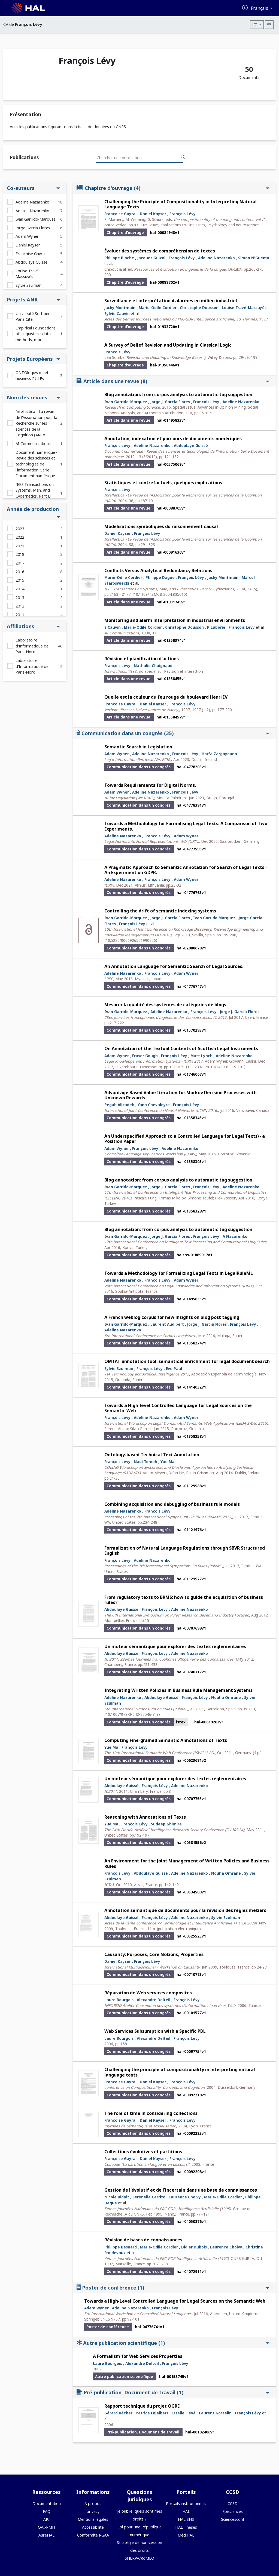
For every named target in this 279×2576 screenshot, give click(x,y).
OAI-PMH (46, 2527)
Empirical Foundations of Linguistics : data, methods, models (36, 333)
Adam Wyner (27, 236)
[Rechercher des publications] (182, 157)
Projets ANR (33, 299)
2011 (20, 614)
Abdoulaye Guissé (31, 262)
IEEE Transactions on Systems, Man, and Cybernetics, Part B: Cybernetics (35, 493)
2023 (20, 528)
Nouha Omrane (226, 1697)
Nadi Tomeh (145, 1461)
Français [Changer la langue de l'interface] (260, 8)
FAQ (46, 2511)
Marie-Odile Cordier (158, 307)
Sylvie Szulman (28, 285)
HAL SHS (186, 2519)
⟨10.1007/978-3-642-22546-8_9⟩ (132, 1714)
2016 (20, 571)
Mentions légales (93, 2519)
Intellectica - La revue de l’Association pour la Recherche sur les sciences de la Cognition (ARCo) (36, 423)
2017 (20, 563)
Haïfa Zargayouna (219, 753)
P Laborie (216, 627)
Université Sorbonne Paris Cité (34, 316)
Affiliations (33, 626)
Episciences (232, 2511)
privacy (93, 2511)
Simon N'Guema (253, 257)
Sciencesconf (232, 2519)
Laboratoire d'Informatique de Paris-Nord (32, 645)
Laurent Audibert (167, 1324)
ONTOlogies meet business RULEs (32, 375)
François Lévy (182, 213)
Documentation (46, 2503)
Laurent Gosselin (215, 2412)
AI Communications (33, 443)
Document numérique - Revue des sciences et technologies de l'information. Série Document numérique (36, 464)
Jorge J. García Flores (170, 401)
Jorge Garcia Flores (33, 227)
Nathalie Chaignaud (153, 665)
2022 (20, 537)
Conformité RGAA (93, 2535)
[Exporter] (257, 24)
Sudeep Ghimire (166, 1824)
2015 (20, 580)
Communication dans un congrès (173, 733)
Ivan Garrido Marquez (214, 917)
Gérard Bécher (118, 2412)
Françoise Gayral (31, 253)
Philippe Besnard (120, 2247)
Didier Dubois (194, 2247)
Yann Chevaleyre (154, 1104)
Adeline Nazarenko (32, 202)
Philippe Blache (119, 257)
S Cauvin (112, 627)
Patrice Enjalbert (152, 2412)
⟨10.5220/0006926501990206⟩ (130, 940)
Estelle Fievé (184, 2412)
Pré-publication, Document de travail (173, 2392)
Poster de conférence (173, 2287)
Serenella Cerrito (148, 2196)
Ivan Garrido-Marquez (36, 219)
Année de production (33, 512)
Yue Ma (167, 1461)
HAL (186, 2511)
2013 (20, 597)
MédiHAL (186, 2535)
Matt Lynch (201, 1055)
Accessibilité (93, 2527)
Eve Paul (174, 1368)
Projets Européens (33, 358)
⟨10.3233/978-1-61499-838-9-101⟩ (215, 1066)
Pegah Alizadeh (119, 1104)
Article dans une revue (173, 381)
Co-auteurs (33, 187)
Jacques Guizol (151, 257)
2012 (20, 606)
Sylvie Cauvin (117, 313)
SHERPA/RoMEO (139, 2558)
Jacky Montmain (119, 307)
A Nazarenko (235, 1236)
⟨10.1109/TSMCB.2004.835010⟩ (159, 594)
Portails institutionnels (186, 2503)
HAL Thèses (186, 2527)
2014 (20, 588)
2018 (20, 554)
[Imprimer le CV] (269, 24)
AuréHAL (46, 2535)
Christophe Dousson (199, 307)
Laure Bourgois (119, 1999)
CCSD (233, 2503)
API (46, 2519)
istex (181, 1721)
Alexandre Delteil (153, 1999)
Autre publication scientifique (173, 2342)
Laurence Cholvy (185, 2196)
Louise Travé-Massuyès (28, 273)
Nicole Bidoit (116, 2196)
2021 (20, 545)
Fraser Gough (145, 1055)
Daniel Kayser (28, 245)
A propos (92, 2503)
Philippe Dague (160, 577)
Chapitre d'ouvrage (173, 187)
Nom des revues (33, 397)
